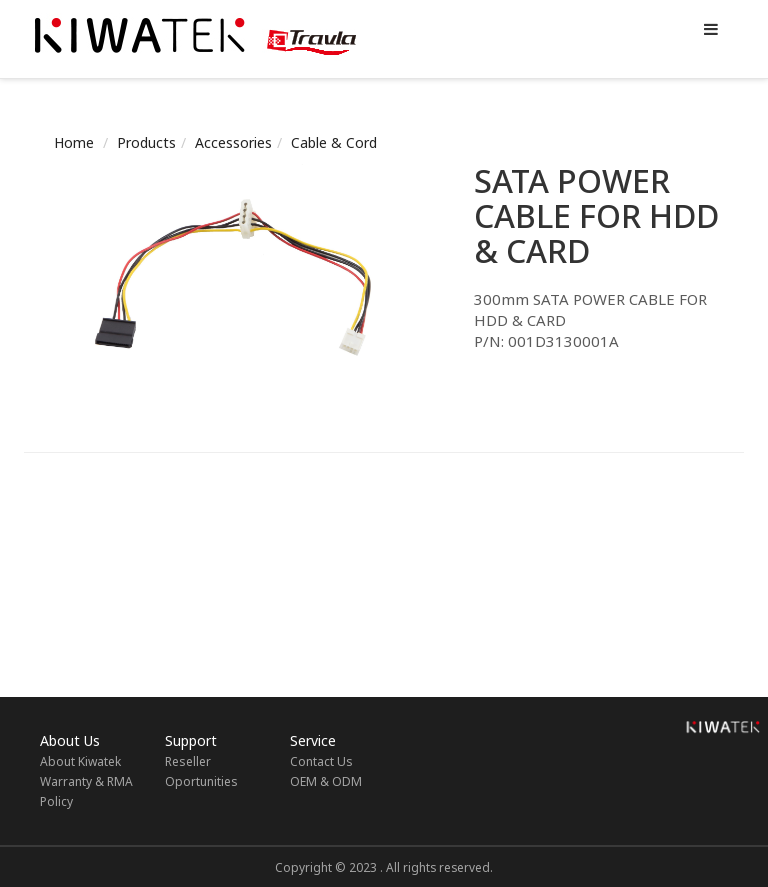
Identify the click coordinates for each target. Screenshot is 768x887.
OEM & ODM (326, 781)
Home (74, 142)
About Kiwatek (80, 761)
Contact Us (321, 761)
